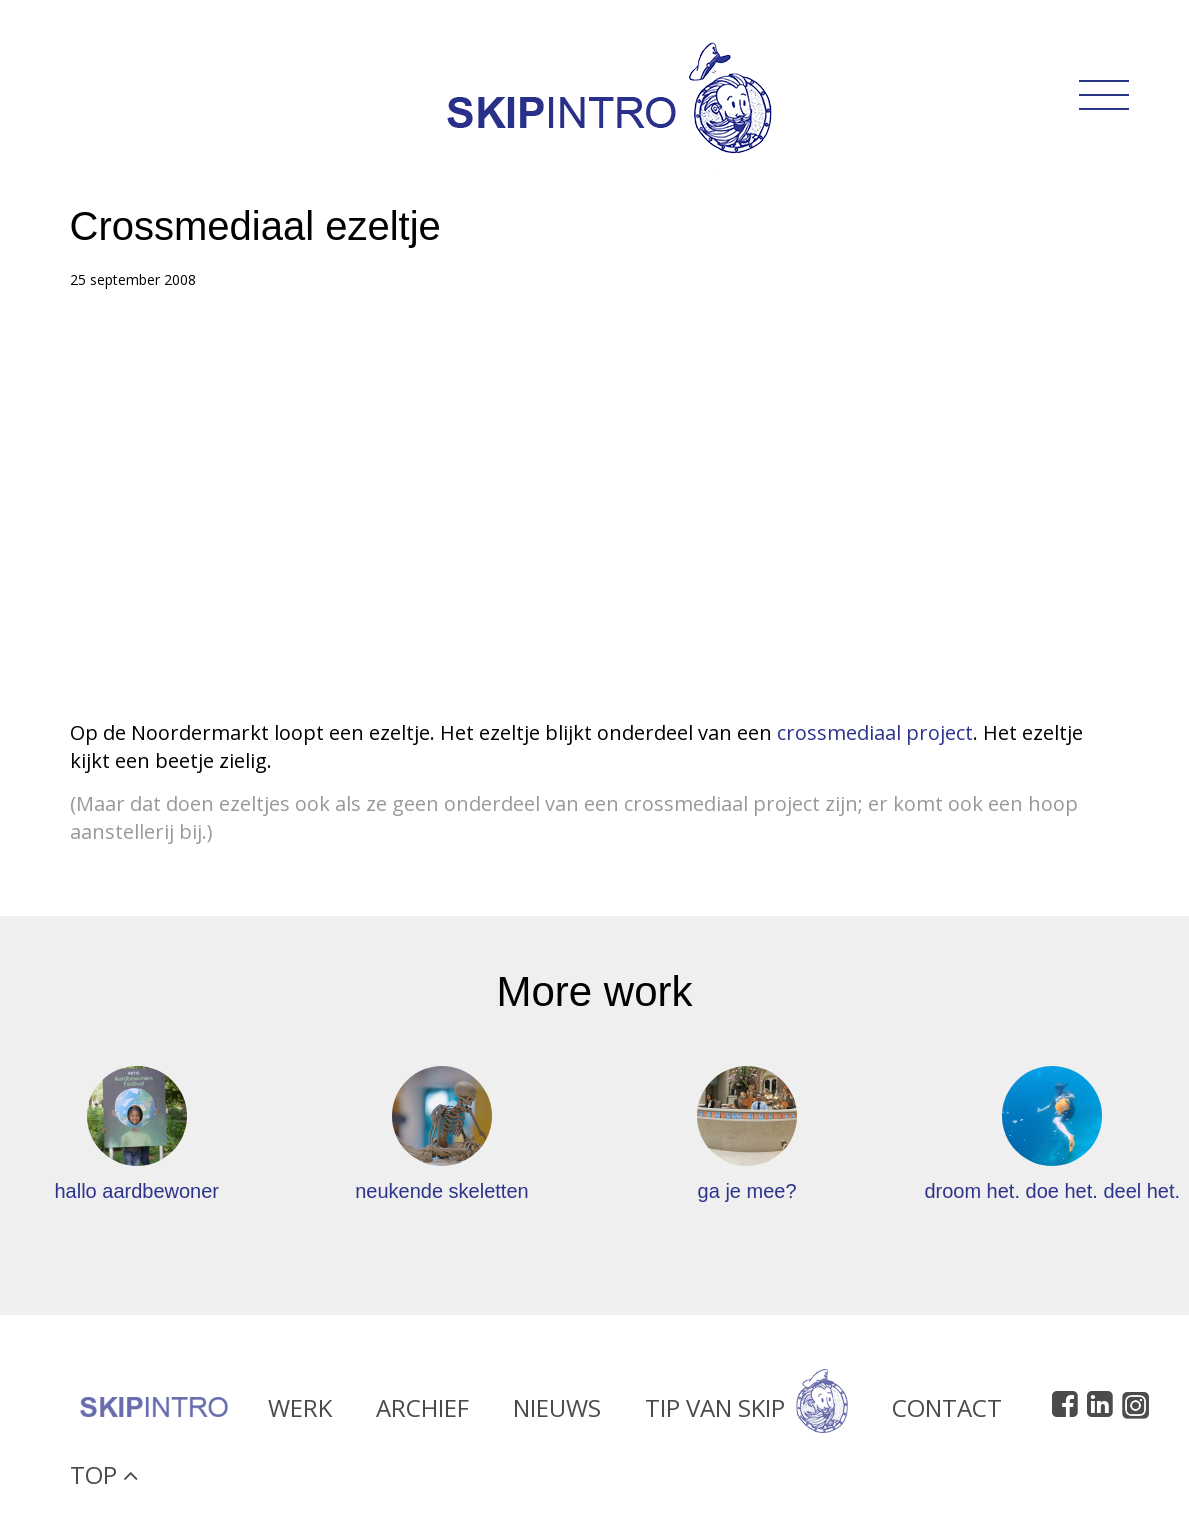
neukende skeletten (441, 1191)
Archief (422, 1414)
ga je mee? (747, 1191)
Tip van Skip (746, 1414)
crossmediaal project (875, 732)
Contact (947, 1414)
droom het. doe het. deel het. (1052, 1191)
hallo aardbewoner (136, 1191)
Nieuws (557, 1414)
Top (104, 1481)
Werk (300, 1414)
